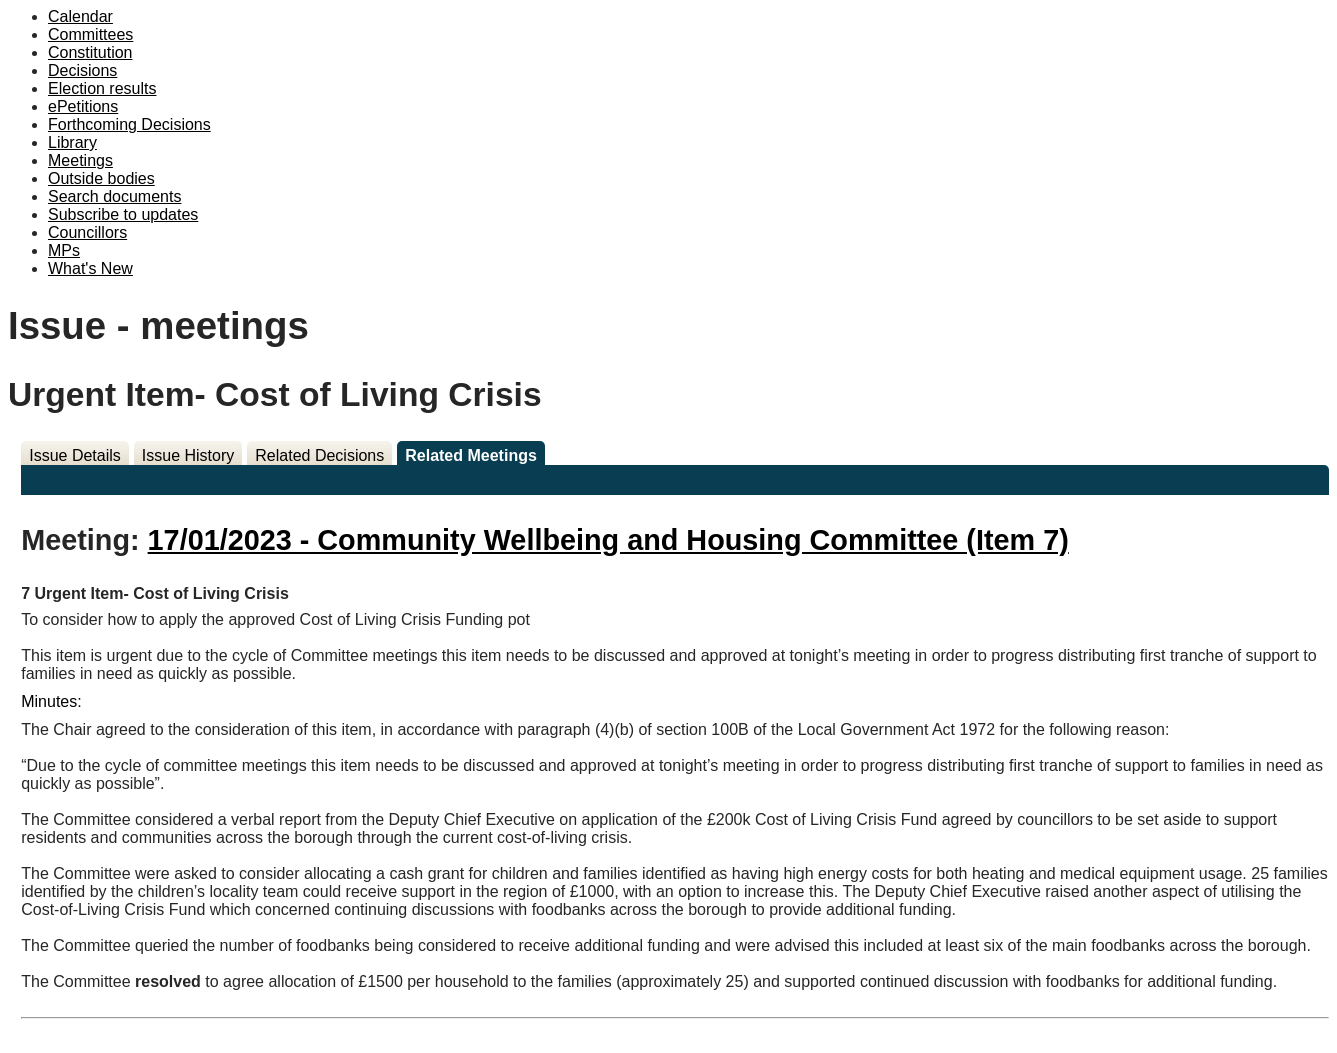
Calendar (80, 16)
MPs (64, 250)
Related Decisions (319, 455)
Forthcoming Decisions (129, 124)
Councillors (87, 232)
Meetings (80, 160)
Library (72, 142)
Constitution (90, 52)
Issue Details (75, 455)
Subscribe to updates (123, 214)
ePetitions (83, 106)
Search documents (114, 196)
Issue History (188, 455)
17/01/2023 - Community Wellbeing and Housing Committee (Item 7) (608, 540)
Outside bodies (101, 178)
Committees (90, 34)
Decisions (82, 70)
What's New (90, 268)
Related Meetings (471, 455)
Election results (102, 88)
